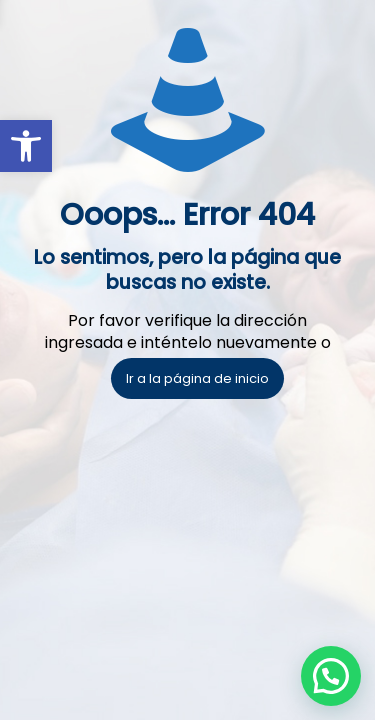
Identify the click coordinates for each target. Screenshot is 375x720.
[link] (26, 146)
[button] (331, 676)
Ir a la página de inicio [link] (197, 378)
